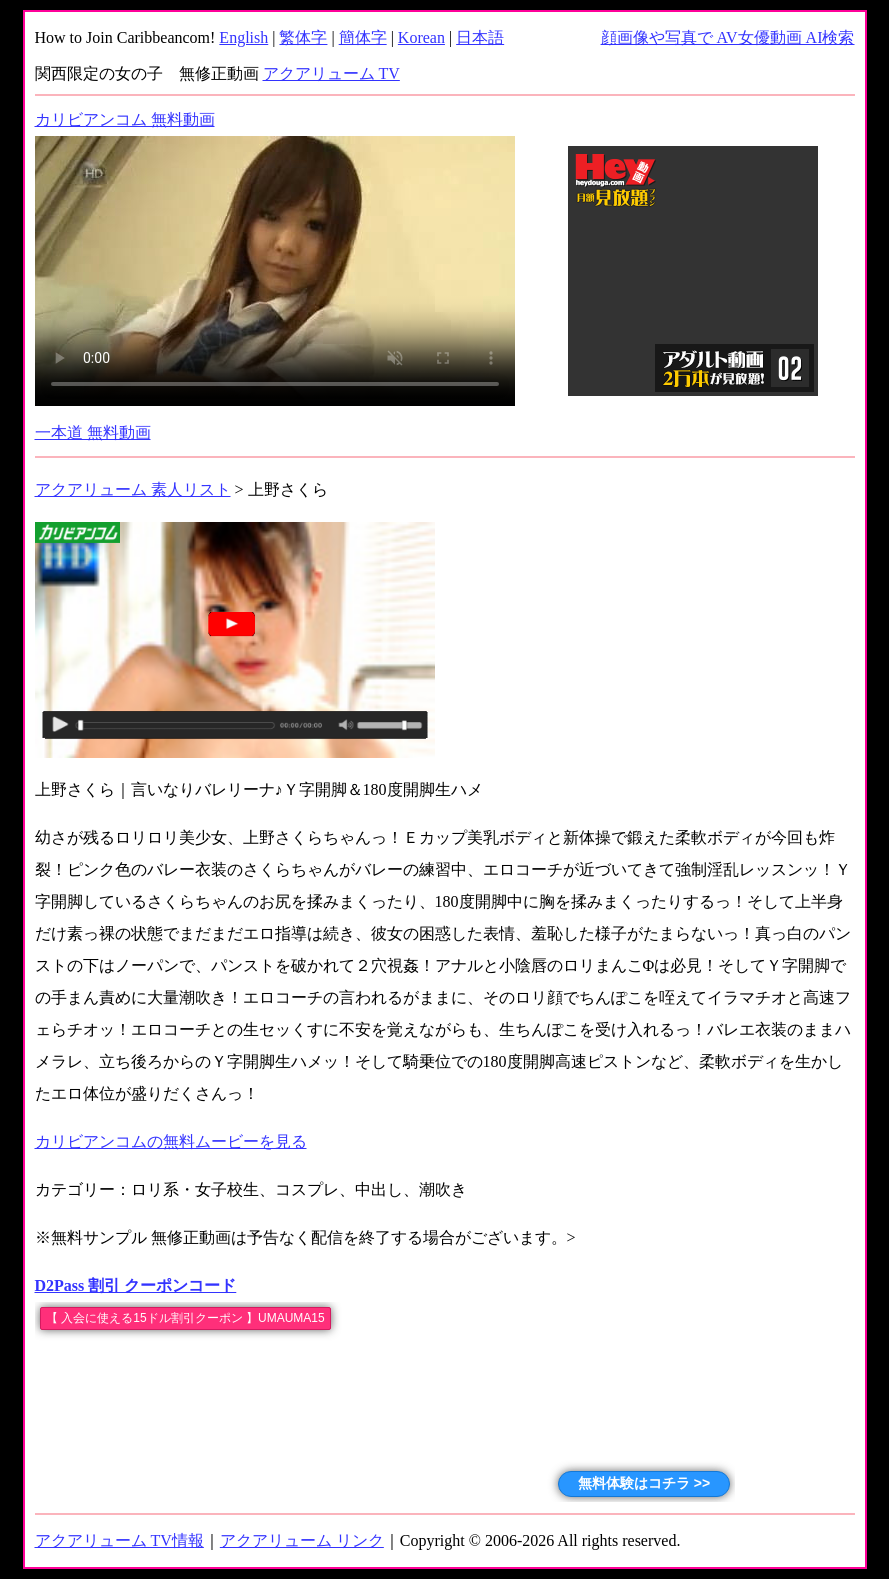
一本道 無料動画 (93, 432)
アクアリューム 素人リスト (133, 489)
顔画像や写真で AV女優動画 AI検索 (728, 37)
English (243, 37)
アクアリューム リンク (302, 1540)
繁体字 (303, 37)
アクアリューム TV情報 (119, 1540)
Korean (421, 37)
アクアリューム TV (331, 73)
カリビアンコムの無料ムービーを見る (171, 1141)
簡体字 (363, 37)
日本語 (480, 37)
